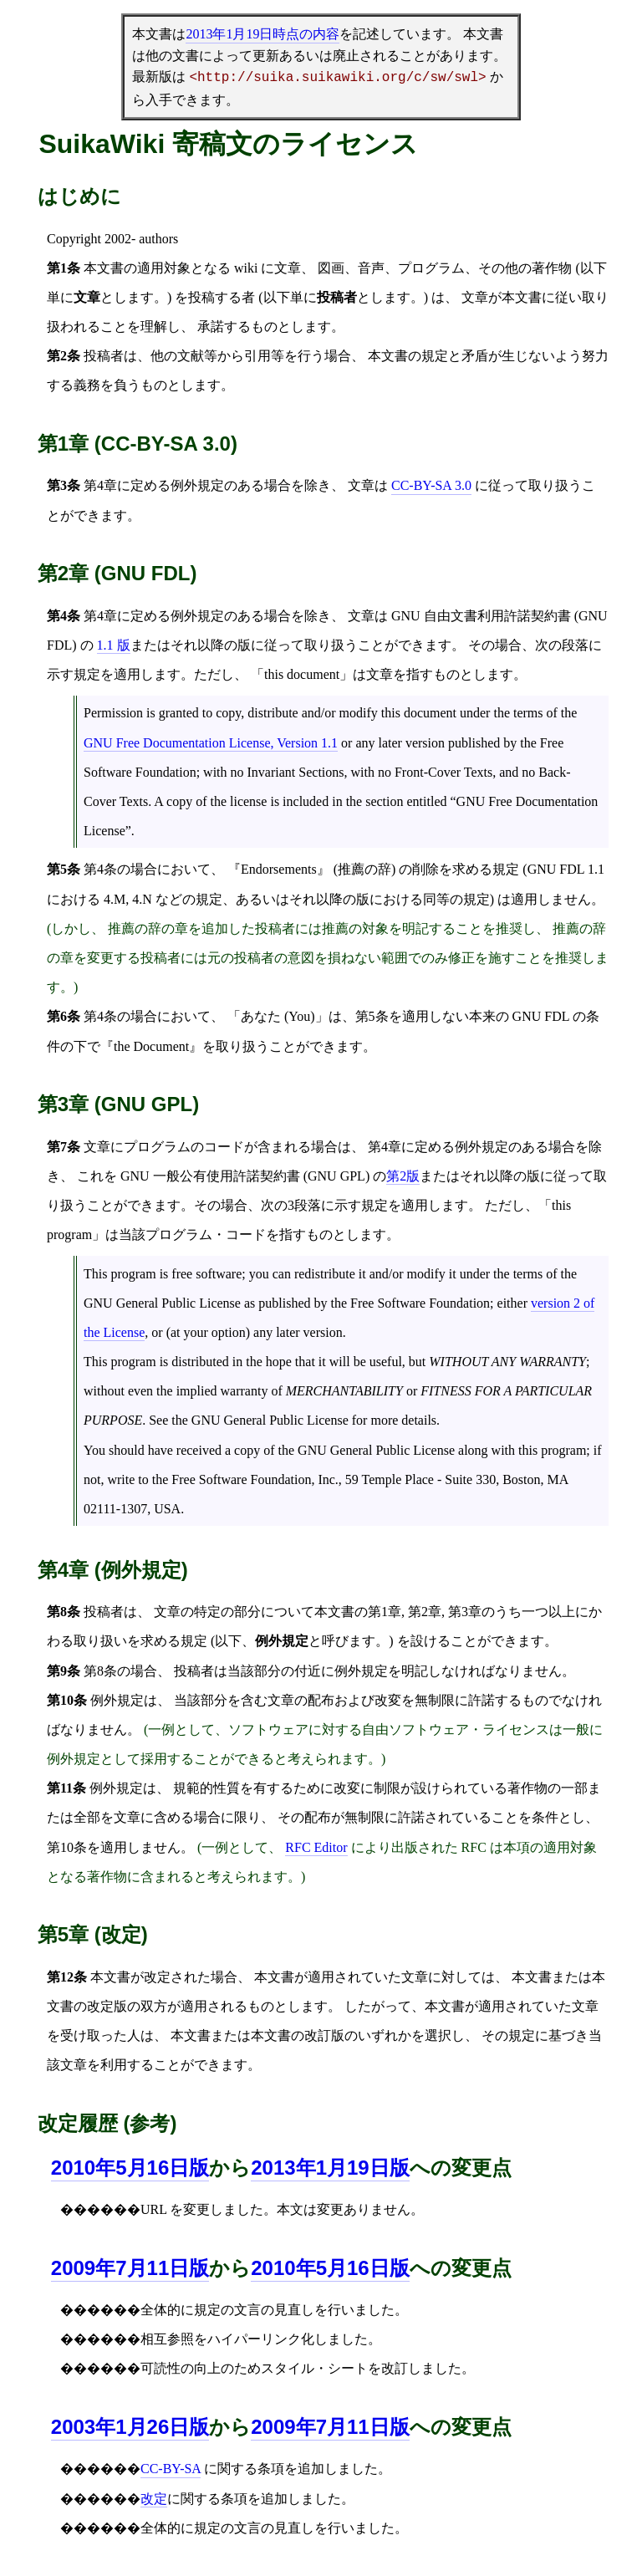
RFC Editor (316, 1847)
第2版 (403, 1176)
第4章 (100, 485)
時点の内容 (262, 34)
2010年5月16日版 (330, 2268)
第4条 (100, 869)
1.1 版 (113, 645)
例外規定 (197, 485)
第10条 (67, 1847)
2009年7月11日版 (130, 2268)
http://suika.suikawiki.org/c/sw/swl (337, 77)
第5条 (372, 1016)
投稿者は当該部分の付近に (254, 1671)
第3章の (471, 1611)
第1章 (384, 1611)
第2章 (424, 1611)
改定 (153, 2499)
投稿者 (104, 356)
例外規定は (122, 1788)
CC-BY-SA (170, 2468)
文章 (474, 297)
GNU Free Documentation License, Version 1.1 (211, 743)
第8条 (100, 1671)
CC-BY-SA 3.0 (431, 485)
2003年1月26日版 (130, 2426)
